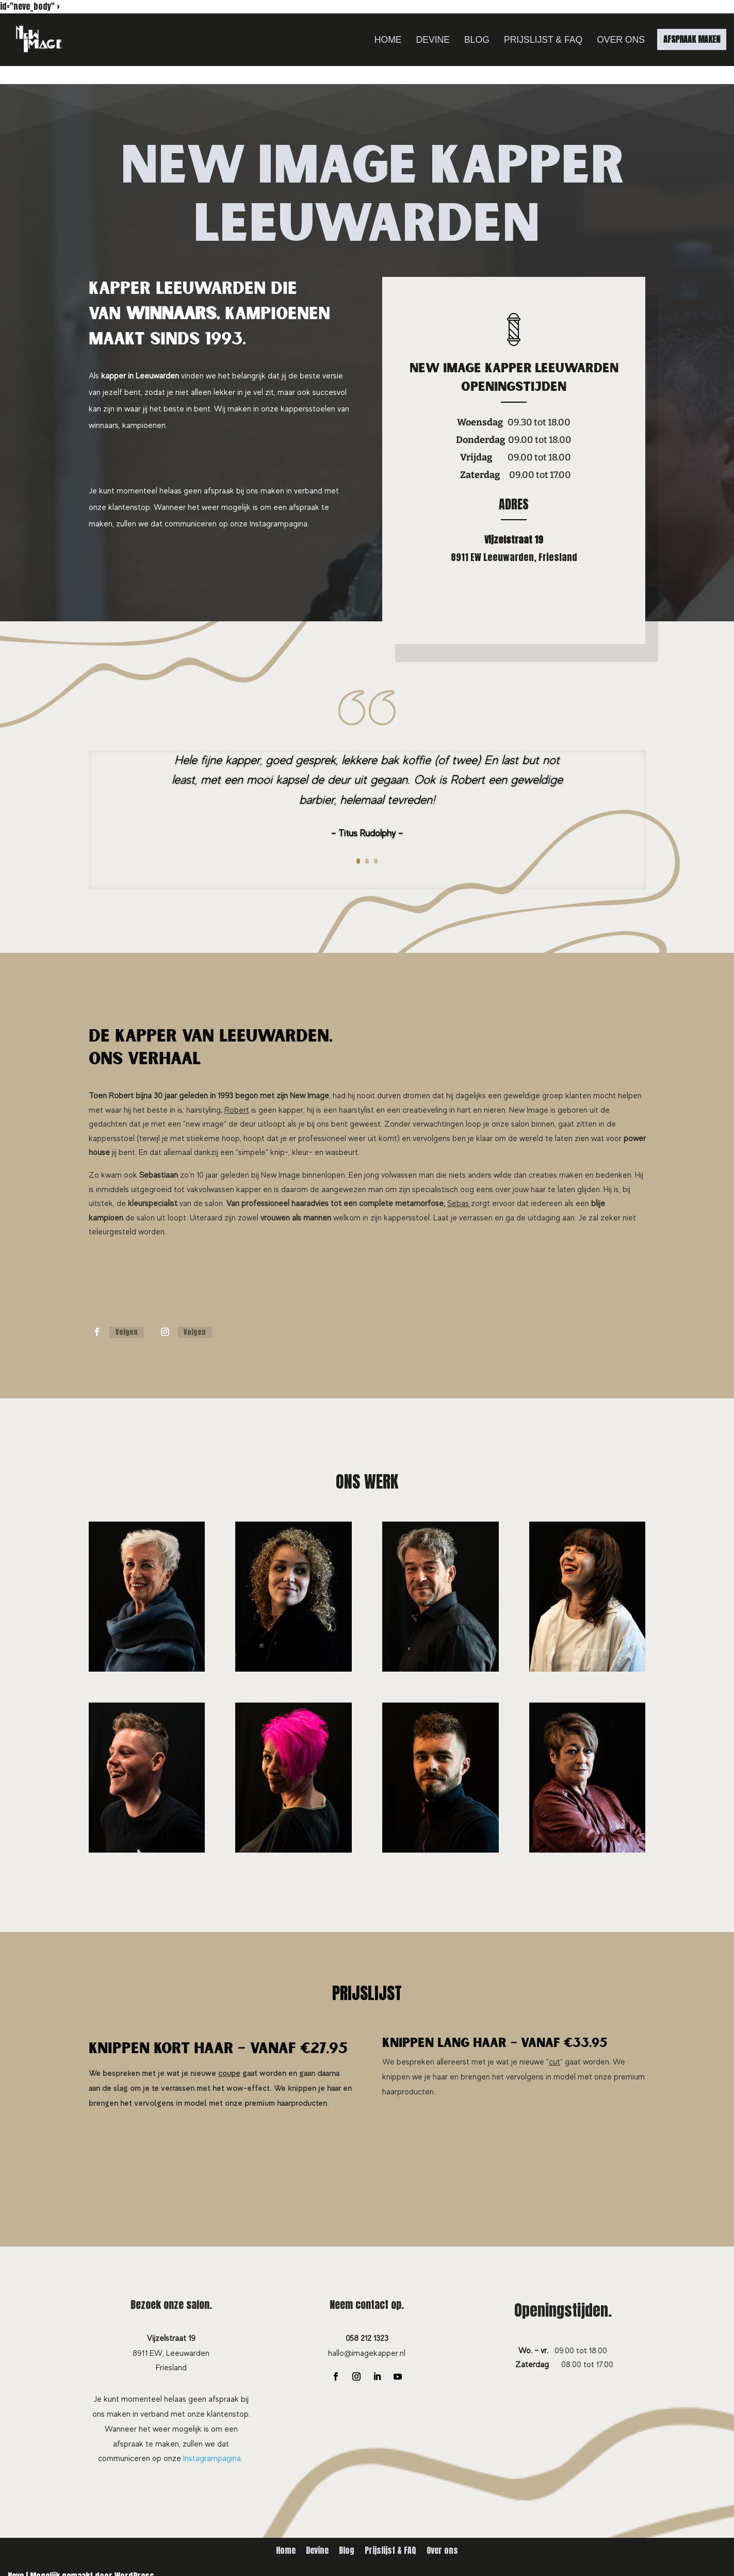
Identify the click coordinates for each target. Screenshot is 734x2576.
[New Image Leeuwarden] (39, 40)
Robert (236, 1110)
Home (388, 40)
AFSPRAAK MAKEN (691, 39)
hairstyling (203, 1110)
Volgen (127, 1332)
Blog (477, 40)
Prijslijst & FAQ (543, 40)
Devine (433, 40)
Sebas (458, 1203)
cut (554, 2062)
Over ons (621, 40)
